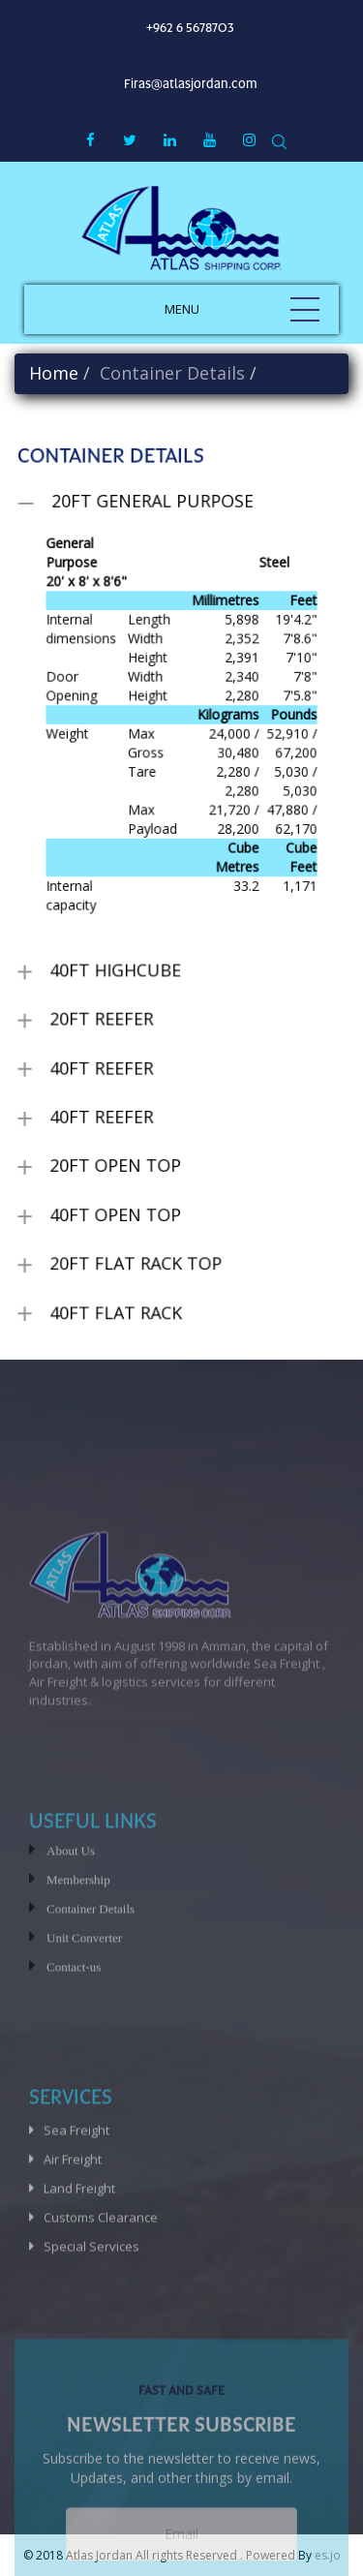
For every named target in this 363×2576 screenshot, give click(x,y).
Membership (78, 1930)
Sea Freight (76, 2181)
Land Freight (79, 2239)
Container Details (90, 1959)
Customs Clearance (101, 2268)
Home (53, 372)
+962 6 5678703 (190, 27)
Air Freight (73, 2210)
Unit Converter (84, 1988)
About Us (70, 1901)
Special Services (91, 2297)
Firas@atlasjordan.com (190, 84)
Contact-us (73, 2017)
